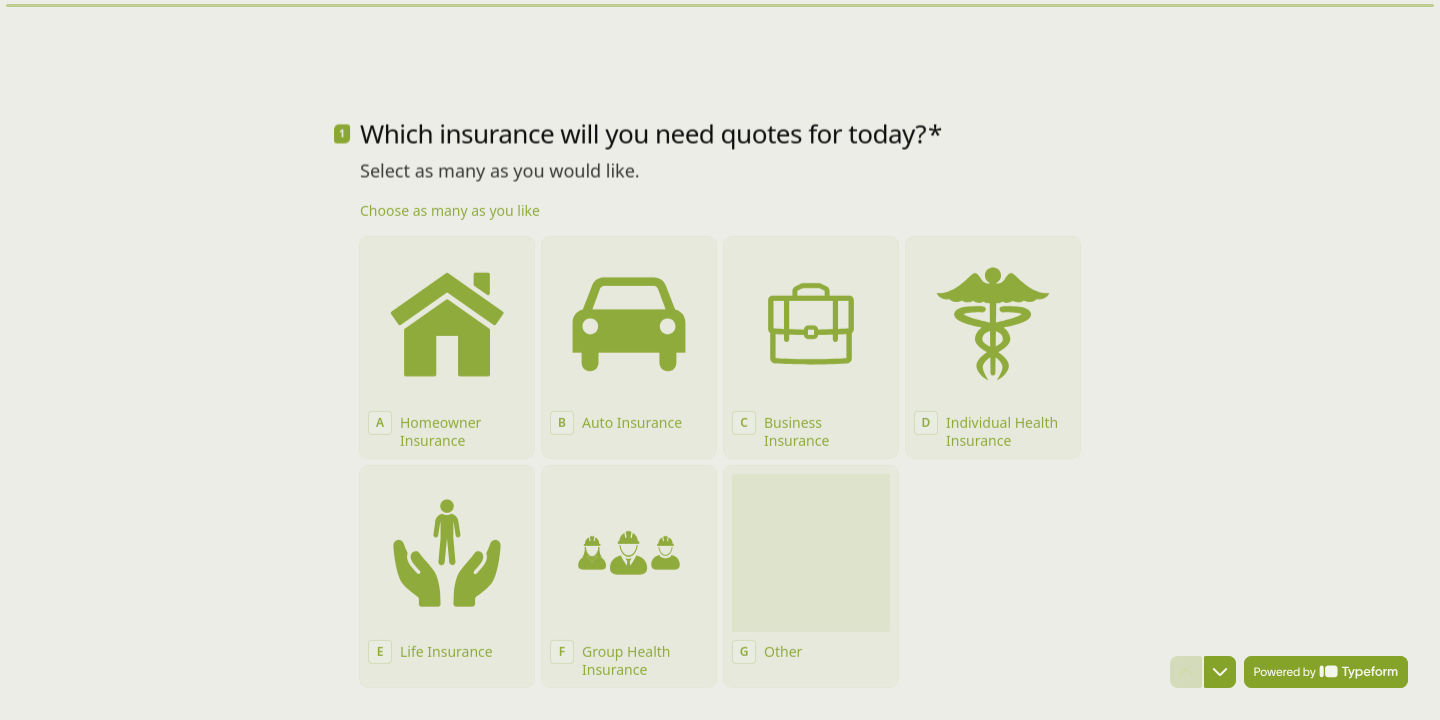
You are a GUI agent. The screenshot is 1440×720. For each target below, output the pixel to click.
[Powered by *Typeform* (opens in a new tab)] (1326, 672)
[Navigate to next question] (1220, 672)
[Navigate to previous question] (1186, 672)
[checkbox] (447, 316)
